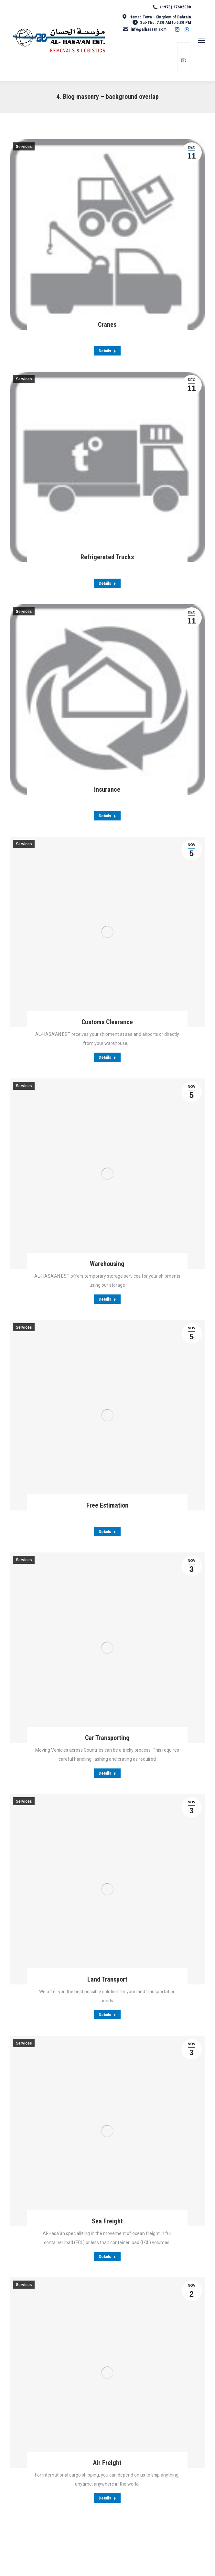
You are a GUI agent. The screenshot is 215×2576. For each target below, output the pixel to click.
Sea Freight (107, 2221)
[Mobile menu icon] (201, 40)
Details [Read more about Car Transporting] (107, 1773)
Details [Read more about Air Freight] (107, 2498)
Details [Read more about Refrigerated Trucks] (107, 583)
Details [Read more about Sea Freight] (107, 2256)
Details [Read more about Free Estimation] (107, 1532)
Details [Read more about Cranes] (107, 351)
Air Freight (107, 2463)
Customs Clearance (107, 1022)
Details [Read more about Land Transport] (107, 2015)
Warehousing (107, 1264)
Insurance (107, 789)
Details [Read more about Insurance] (107, 816)
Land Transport (107, 1979)
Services (24, 146)
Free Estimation (107, 1505)
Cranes (107, 324)
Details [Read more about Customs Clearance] (107, 1057)
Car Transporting (107, 1738)
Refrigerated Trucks (107, 557)
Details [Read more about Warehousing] (107, 1299)
